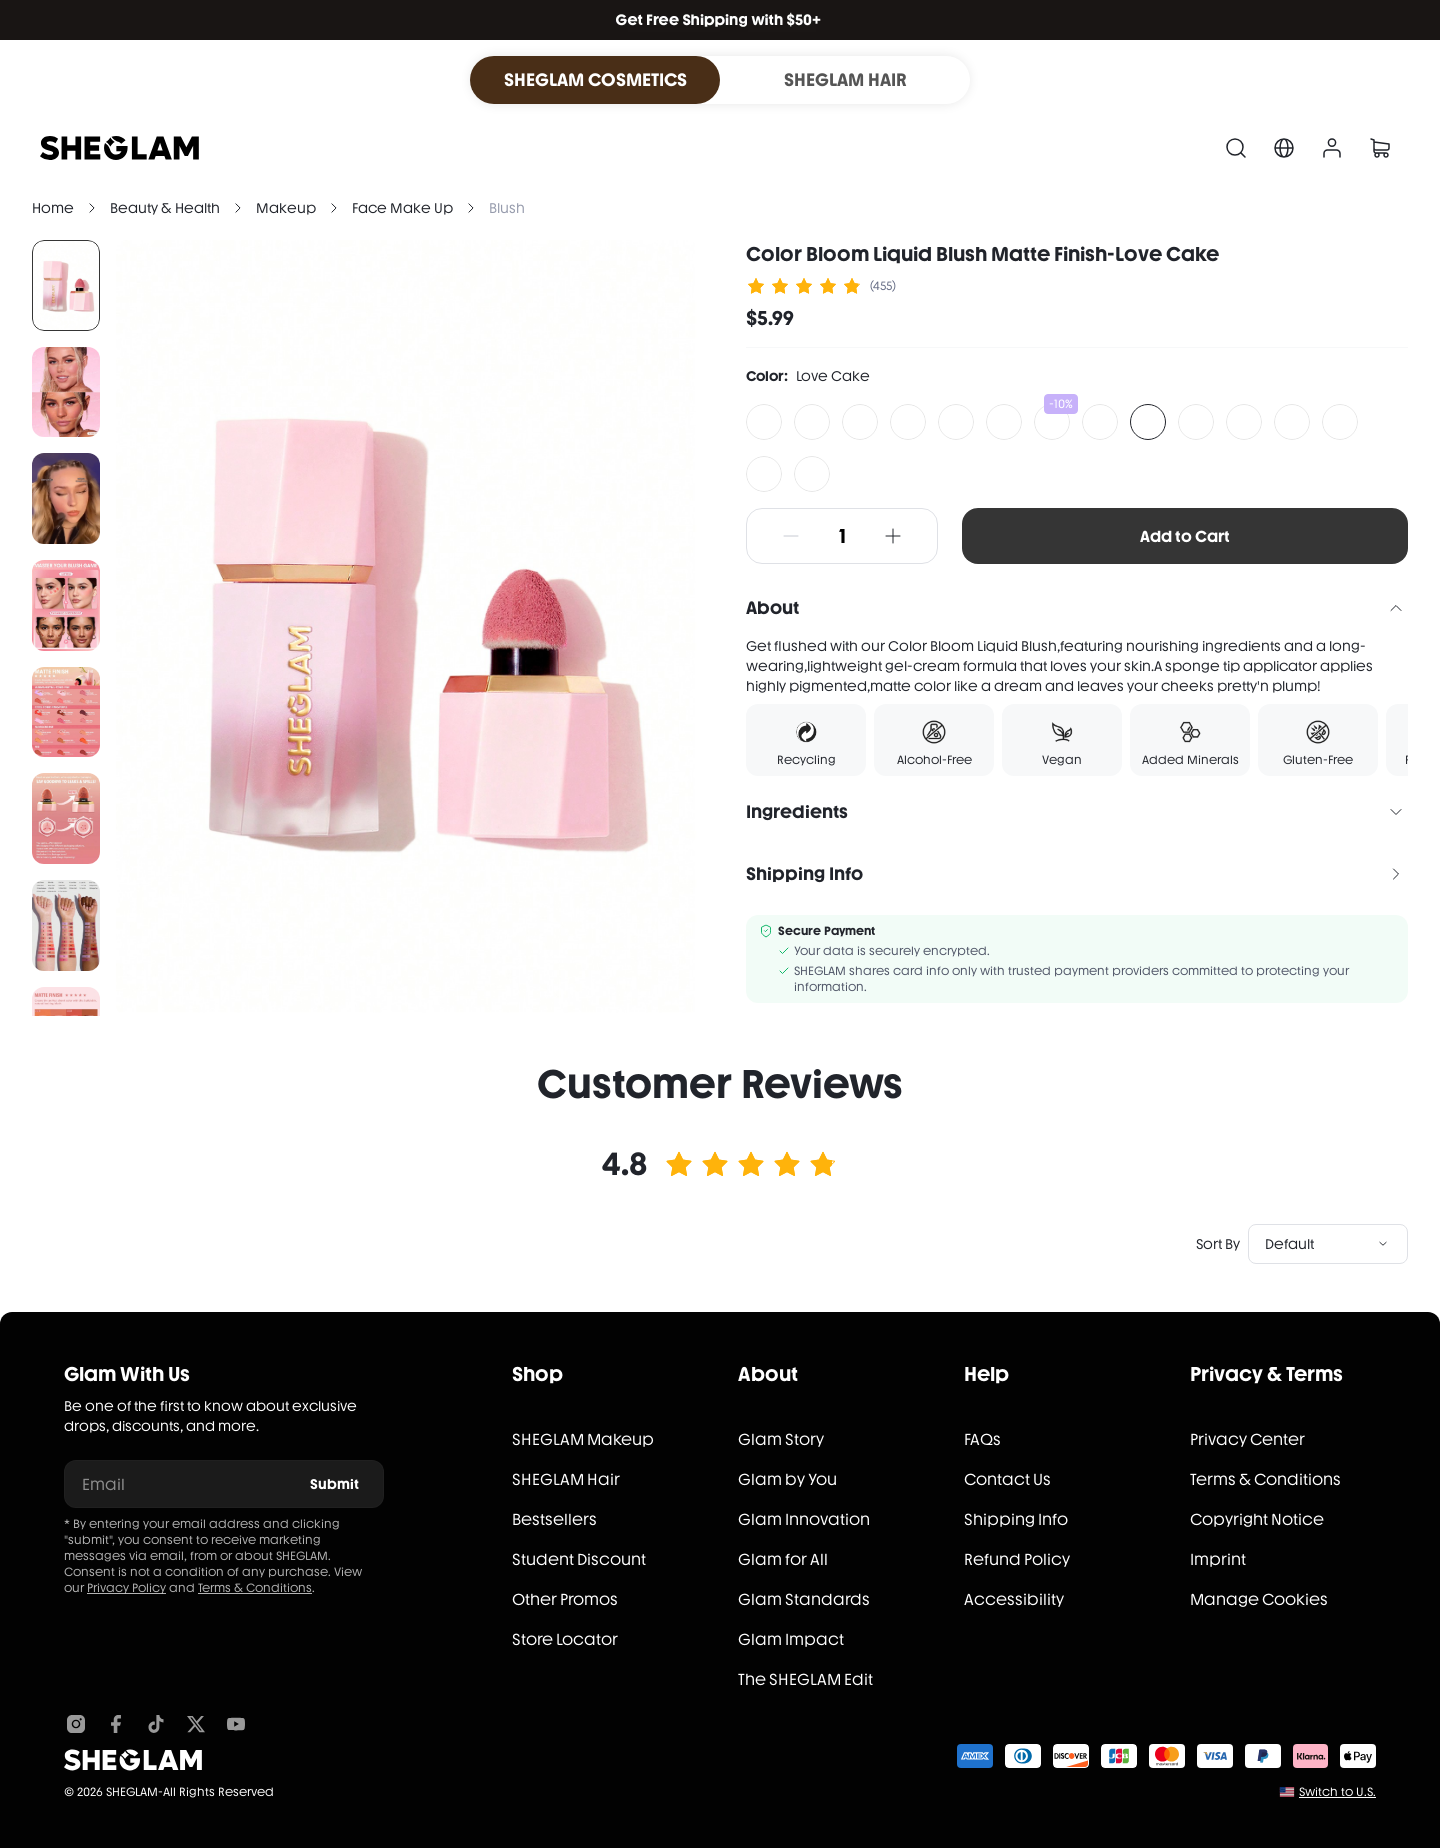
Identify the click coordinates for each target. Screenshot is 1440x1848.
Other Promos (565, 1599)
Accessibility (1014, 1599)
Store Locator (565, 1639)
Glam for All (783, 1559)
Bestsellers (554, 1519)
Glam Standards (804, 1599)
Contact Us (1007, 1479)
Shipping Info (1016, 1519)
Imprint (1218, 1559)
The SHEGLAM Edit (805, 1679)
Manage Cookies (1259, 1599)
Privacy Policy (126, 1588)
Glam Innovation (804, 1519)
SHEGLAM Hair (566, 1479)
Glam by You (787, 1479)
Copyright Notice (1257, 1519)
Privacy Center (1247, 1439)
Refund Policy (1017, 1559)
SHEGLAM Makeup (583, 1439)
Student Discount (579, 1559)
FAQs (982, 1439)
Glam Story (781, 1439)
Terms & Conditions (255, 1588)
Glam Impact (791, 1639)
